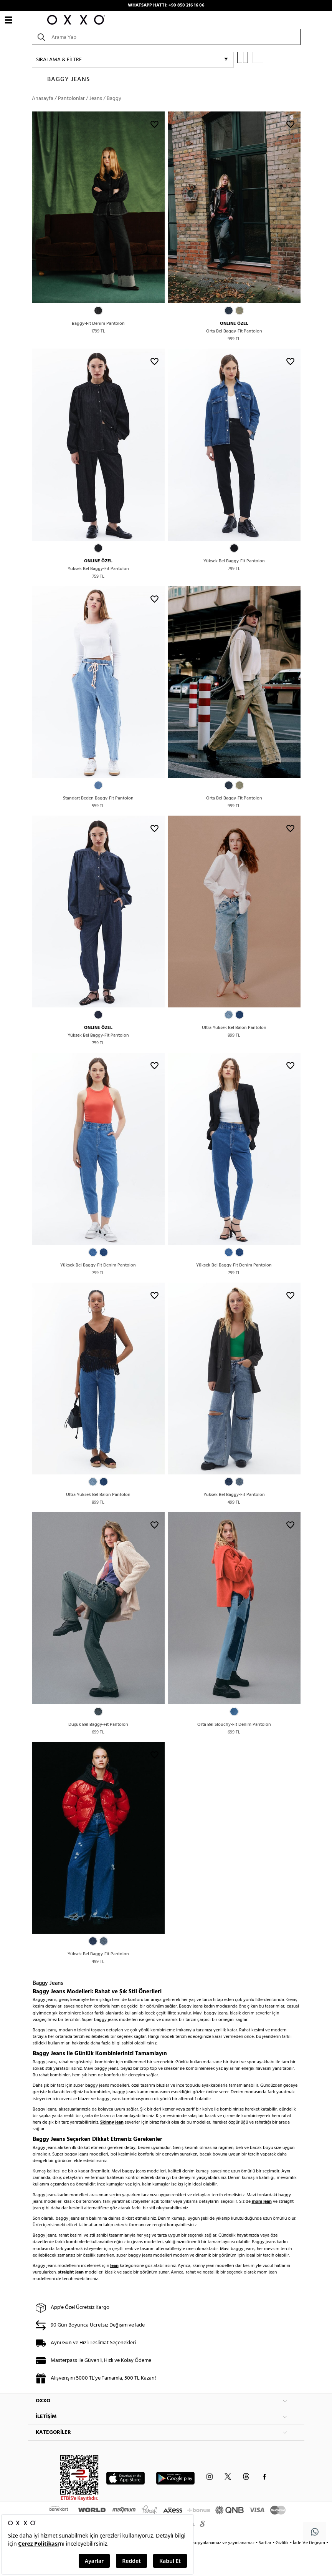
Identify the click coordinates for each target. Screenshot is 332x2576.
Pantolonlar (71, 98)
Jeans (95, 98)
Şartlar (266, 2543)
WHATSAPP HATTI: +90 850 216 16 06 (166, 5)
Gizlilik (283, 2543)
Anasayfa (42, 98)
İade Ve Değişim (309, 2543)
